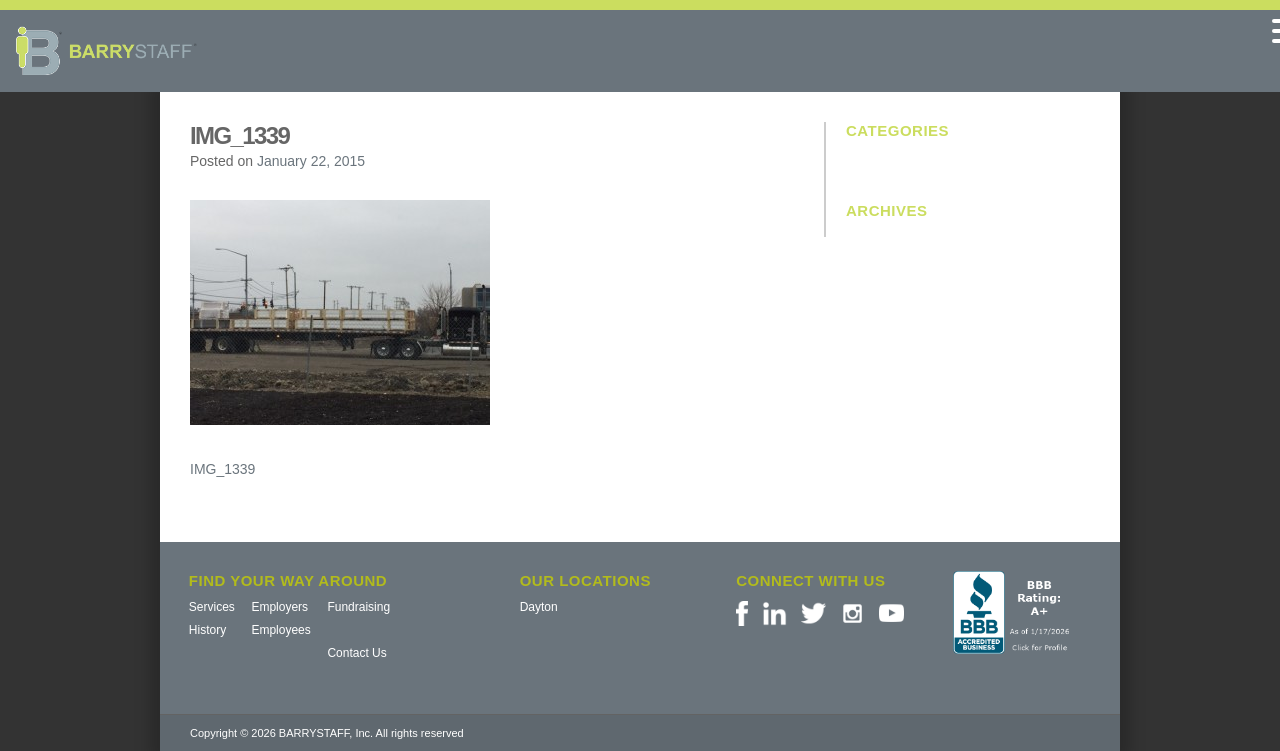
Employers (279, 607)
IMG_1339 (222, 469)
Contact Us (356, 653)
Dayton (539, 607)
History (207, 630)
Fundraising (358, 607)
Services (212, 607)
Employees (280, 630)
